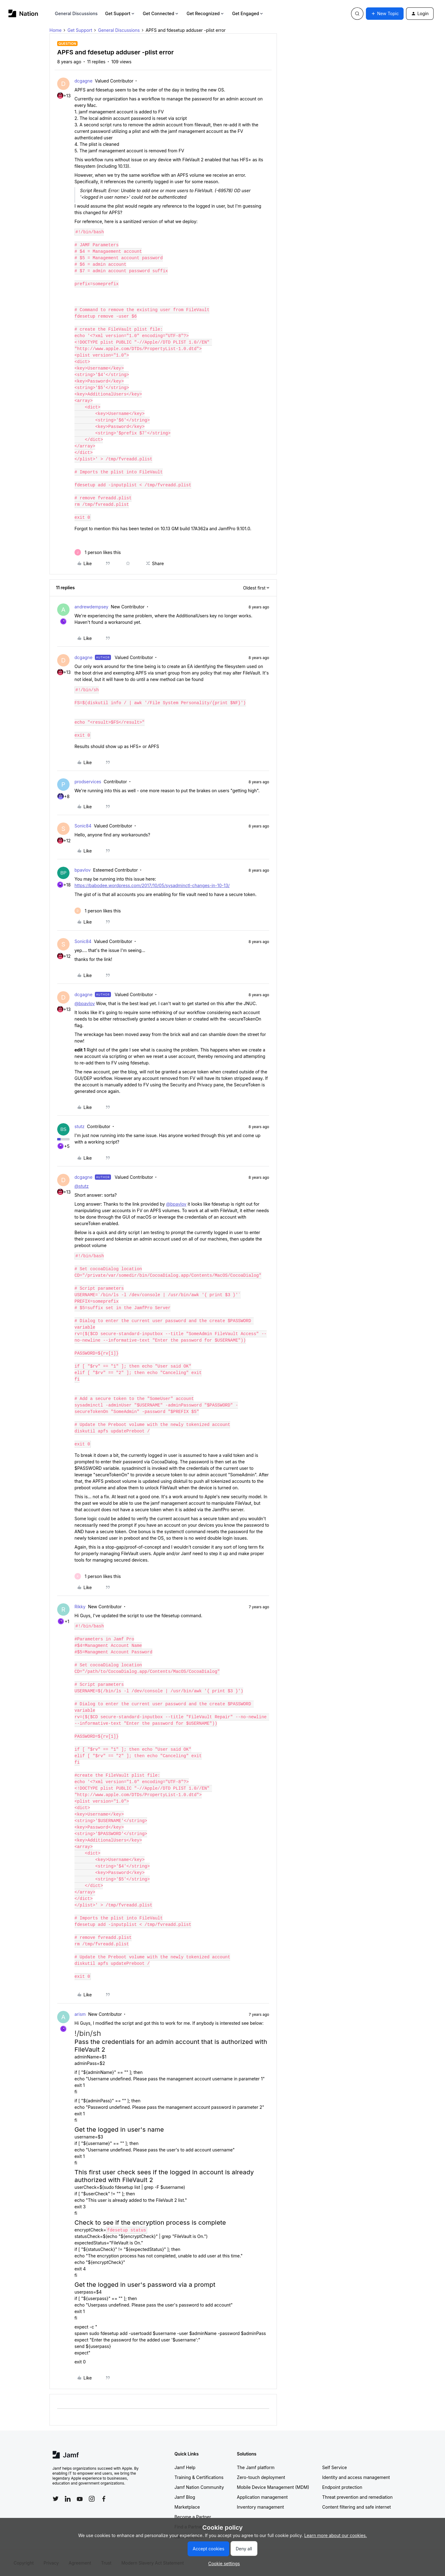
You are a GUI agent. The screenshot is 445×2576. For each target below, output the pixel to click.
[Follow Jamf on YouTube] (80, 2499)
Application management (262, 2497)
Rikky (80, 1606)
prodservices (87, 781)
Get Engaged (248, 13)
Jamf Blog (185, 2497)
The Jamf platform (256, 2467)
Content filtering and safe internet (356, 2507)
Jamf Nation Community (199, 2487)
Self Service (334, 2467)
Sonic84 (82, 825)
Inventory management (260, 2507)
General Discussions (76, 13)
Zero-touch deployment (261, 2477)
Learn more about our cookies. (335, 2535)
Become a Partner (193, 2516)
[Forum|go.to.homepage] (23, 13)
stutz (79, 1126)
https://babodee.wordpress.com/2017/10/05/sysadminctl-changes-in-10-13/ (152, 885)
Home (55, 30)
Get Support (120, 13)
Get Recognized (206, 13)
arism (80, 2014)
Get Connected (161, 13)
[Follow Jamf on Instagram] (92, 2499)
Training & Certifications (199, 2477)
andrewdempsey (91, 606)
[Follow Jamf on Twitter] (56, 2498)
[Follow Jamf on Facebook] (104, 2499)
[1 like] (97, 552)
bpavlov (82, 870)
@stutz (81, 1186)
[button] (385, 13)
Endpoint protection (342, 2487)
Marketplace (187, 2507)
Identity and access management (356, 2477)
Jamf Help (185, 2467)
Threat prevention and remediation (357, 2497)
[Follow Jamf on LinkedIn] (68, 2499)
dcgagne (83, 80)
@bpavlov (84, 1003)
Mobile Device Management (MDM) (273, 2487)
